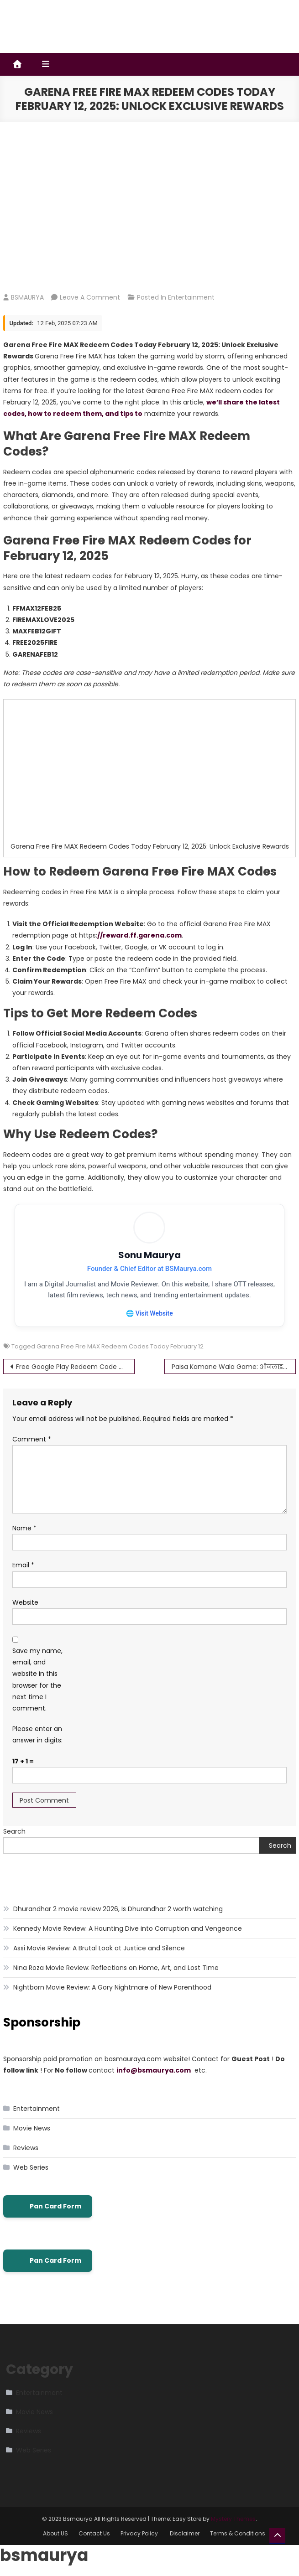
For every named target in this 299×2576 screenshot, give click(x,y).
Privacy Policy (140, 2534)
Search (14, 1831)
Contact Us (94, 2534)
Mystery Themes (233, 2519)
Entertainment (191, 297)
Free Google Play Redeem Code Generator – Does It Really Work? (75, 1367)
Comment (31, 1439)
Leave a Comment (90, 297)
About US (55, 2534)
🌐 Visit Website (149, 1313)
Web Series (30, 2167)
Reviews (25, 2148)
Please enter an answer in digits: (37, 1735)
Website (25, 1602)
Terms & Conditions (237, 2534)
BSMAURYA (27, 297)
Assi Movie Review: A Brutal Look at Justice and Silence (99, 1948)
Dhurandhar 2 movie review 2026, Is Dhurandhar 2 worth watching (118, 1909)
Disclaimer (184, 2534)
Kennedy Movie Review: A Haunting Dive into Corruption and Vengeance (127, 1928)
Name (24, 1528)
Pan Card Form (47, 2207)
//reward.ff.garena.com (139, 935)
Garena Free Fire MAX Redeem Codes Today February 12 (120, 1346)
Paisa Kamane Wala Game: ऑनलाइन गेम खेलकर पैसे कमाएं (234, 1367)
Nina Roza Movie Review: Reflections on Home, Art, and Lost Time (116, 1968)
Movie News (31, 2128)
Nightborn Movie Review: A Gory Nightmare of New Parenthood (112, 1987)
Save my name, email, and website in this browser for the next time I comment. (37, 1680)
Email (23, 1565)
